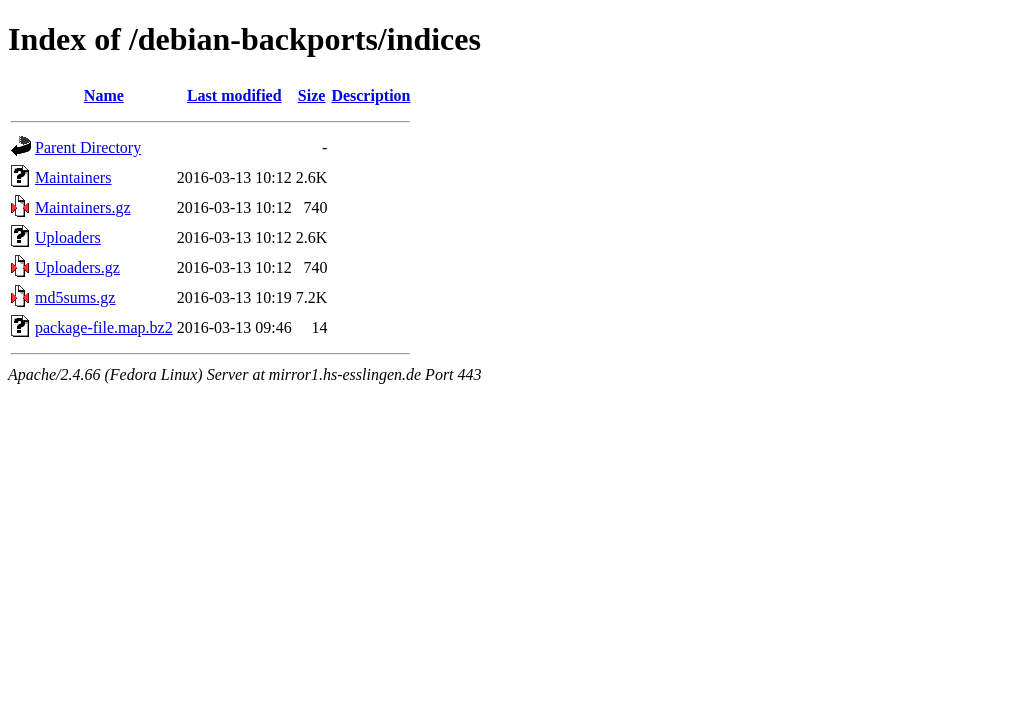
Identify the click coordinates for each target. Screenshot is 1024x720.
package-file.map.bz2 (104, 327)
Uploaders (68, 237)
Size (312, 95)
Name (104, 95)
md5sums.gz (75, 297)
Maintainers (73, 177)
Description (370, 95)
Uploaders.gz (77, 267)
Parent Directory (88, 147)
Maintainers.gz (83, 207)
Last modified (234, 95)
